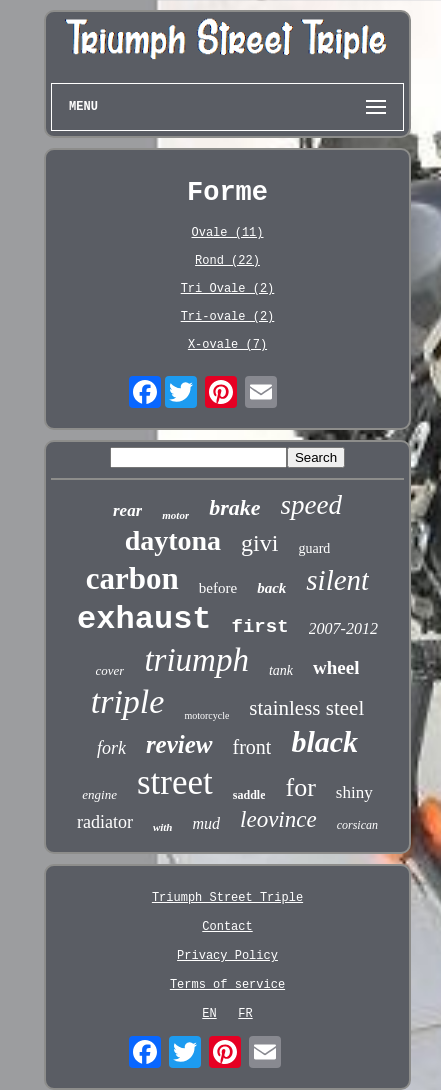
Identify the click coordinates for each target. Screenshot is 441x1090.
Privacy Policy (227, 956)
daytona (173, 540)
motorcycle (206, 715)
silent (337, 580)
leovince (278, 819)
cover (110, 670)
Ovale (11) (227, 233)
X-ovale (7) (227, 345)
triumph (196, 660)
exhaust (144, 619)
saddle (249, 795)
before (218, 588)
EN (209, 1014)
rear (127, 510)
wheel (336, 667)
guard (314, 548)
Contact (227, 927)
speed (311, 505)
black (324, 741)
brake (234, 507)
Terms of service (227, 985)
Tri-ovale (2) (228, 317)
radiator (105, 822)
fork (111, 748)
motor (175, 515)
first (260, 627)
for (300, 787)
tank (281, 670)
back (271, 588)
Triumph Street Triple (227, 898)
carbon (132, 578)
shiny (354, 792)
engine (99, 794)
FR (245, 1014)
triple (128, 701)
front (252, 747)
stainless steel (306, 708)
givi (259, 543)
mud (207, 823)
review (179, 744)
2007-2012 (343, 628)
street (175, 782)
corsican (357, 825)
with (163, 827)
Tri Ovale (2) (228, 289)
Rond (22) (227, 261)
